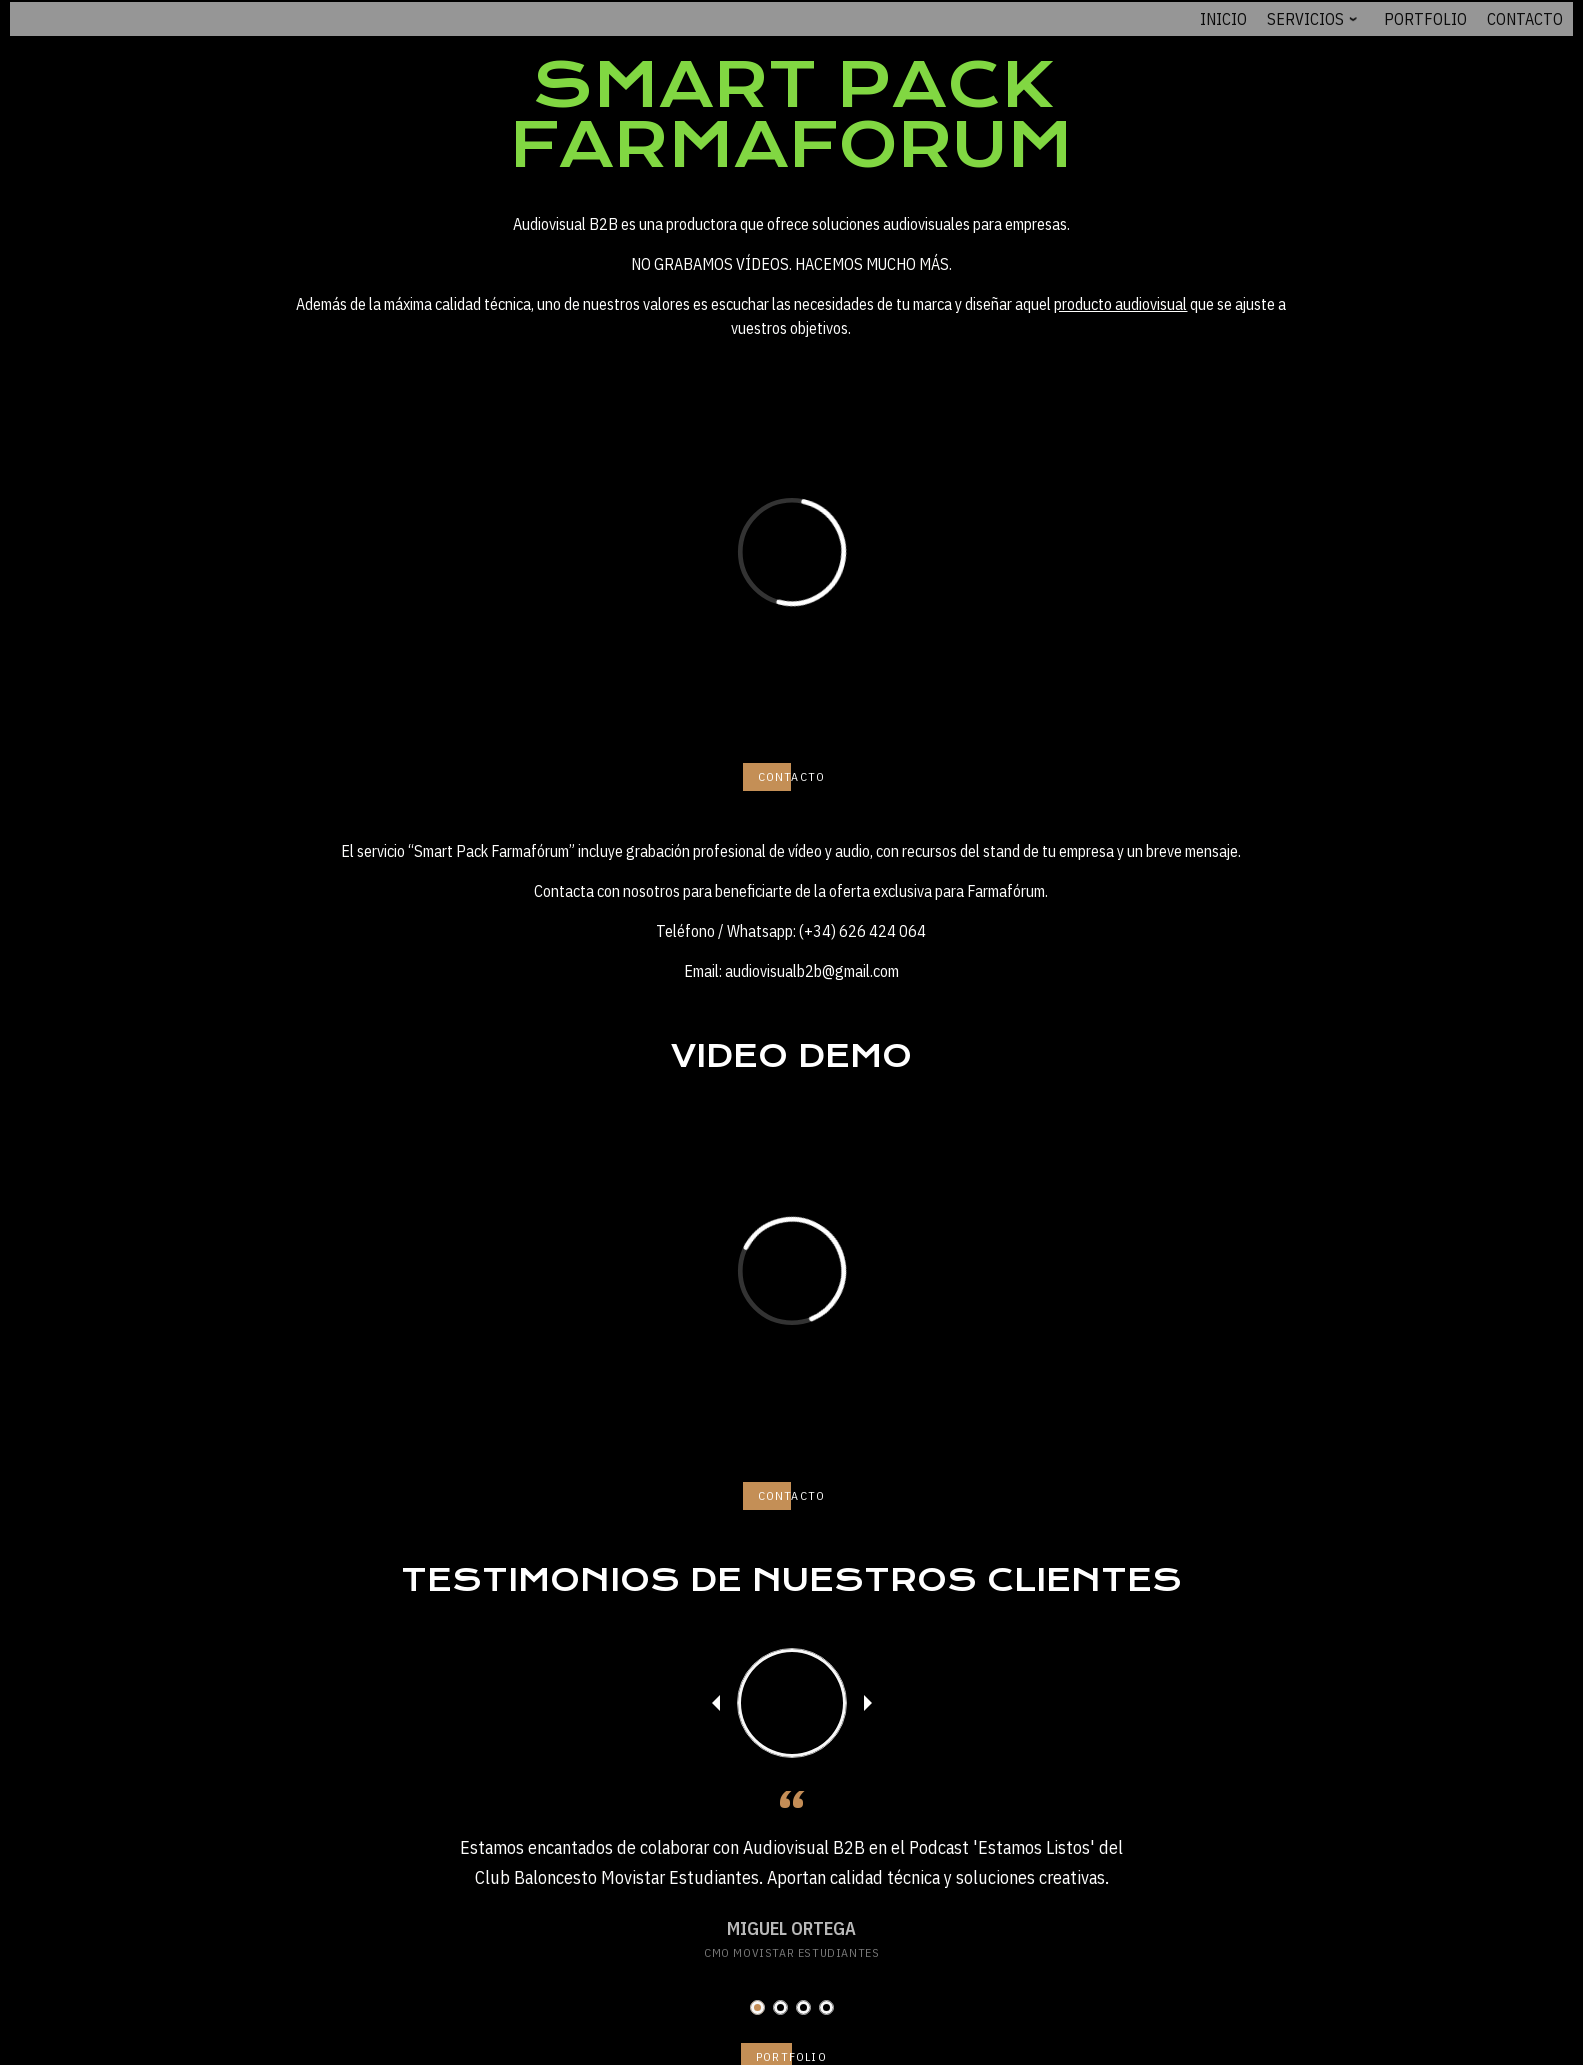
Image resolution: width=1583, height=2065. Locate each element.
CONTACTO (792, 776)
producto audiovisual (1120, 304)
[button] (757, 2007)
